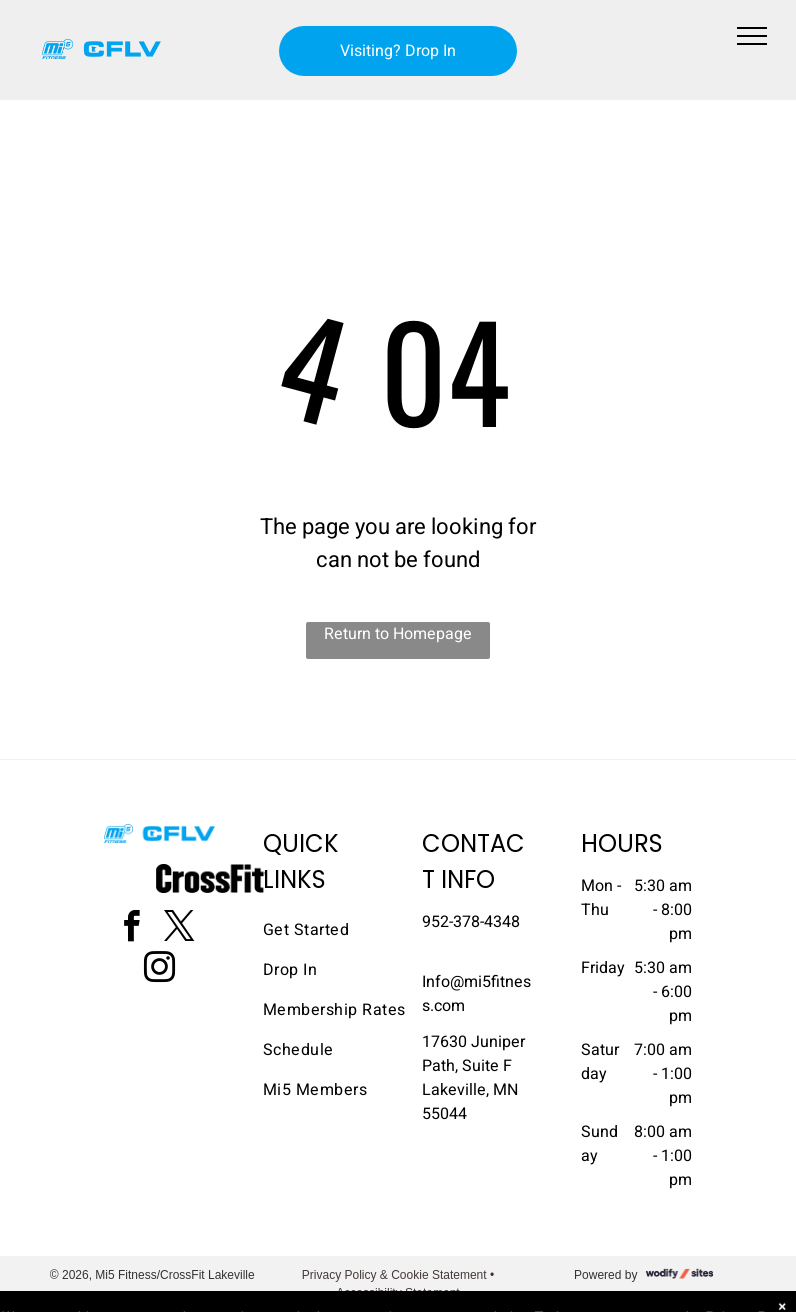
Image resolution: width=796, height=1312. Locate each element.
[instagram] (160, 970)
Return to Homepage (398, 634)
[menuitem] (335, 930)
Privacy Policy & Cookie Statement (394, 1275)
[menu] (752, 36)
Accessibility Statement (397, 1293)
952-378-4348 (471, 922)
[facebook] (132, 929)
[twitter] (180, 929)
